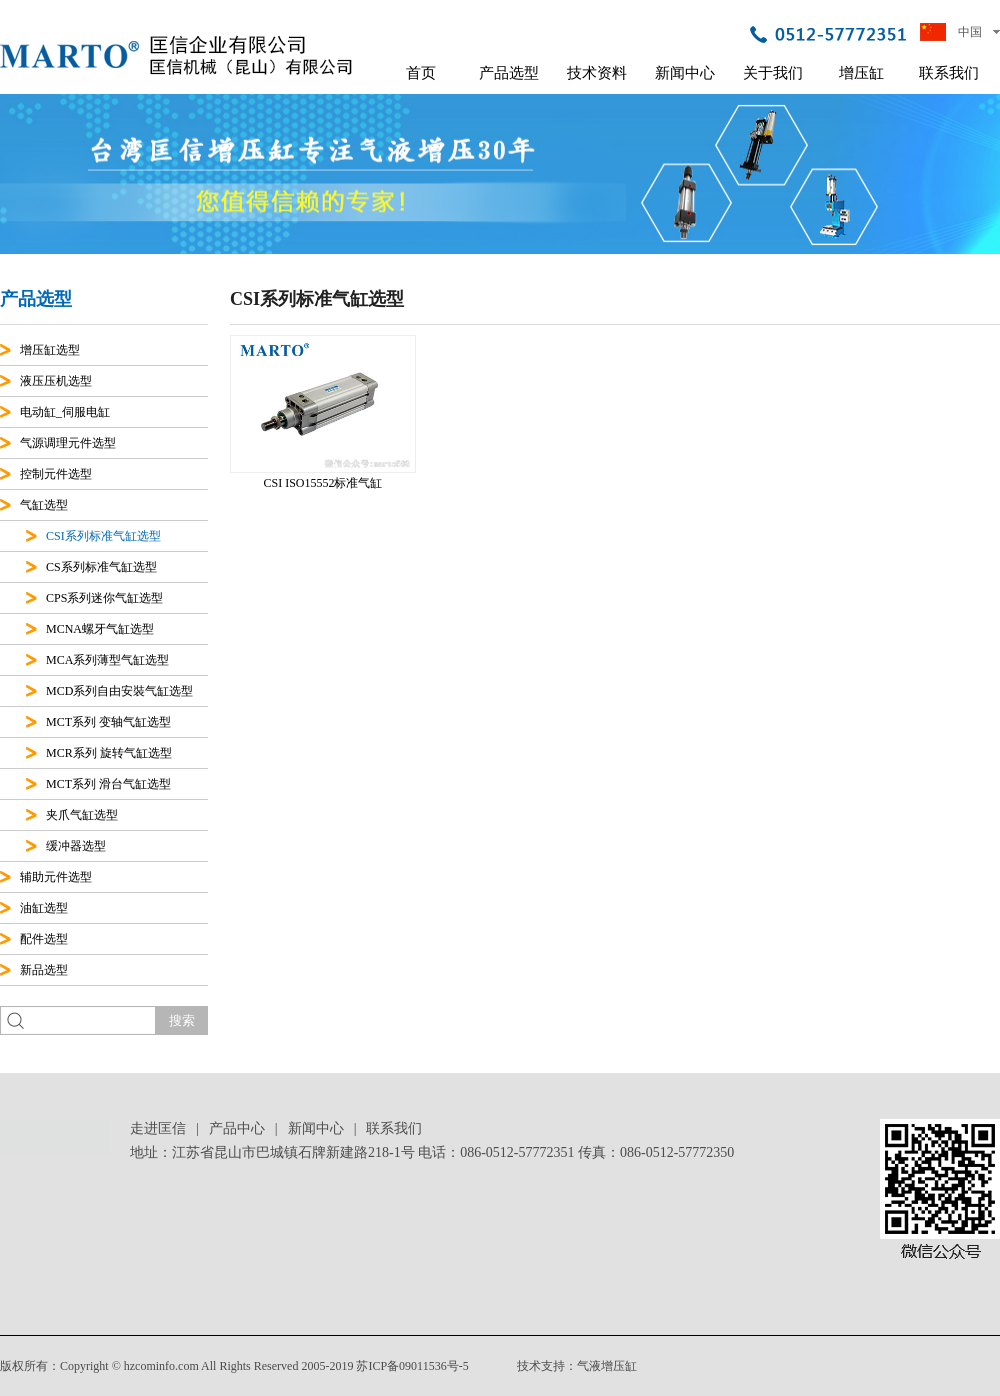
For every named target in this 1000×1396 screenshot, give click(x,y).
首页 (421, 73)
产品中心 (237, 1128)
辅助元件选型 (56, 877)
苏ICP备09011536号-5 (412, 1366)
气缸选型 (44, 505)
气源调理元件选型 (68, 443)
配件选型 (44, 939)
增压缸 (861, 73)
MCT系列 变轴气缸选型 (108, 722)
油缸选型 (44, 908)
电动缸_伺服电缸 (65, 412)
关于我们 (773, 73)
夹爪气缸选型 (82, 815)
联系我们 (949, 73)
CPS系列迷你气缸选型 (104, 598)
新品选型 (44, 970)
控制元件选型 (56, 474)
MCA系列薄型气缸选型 (107, 660)
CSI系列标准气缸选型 (103, 536)
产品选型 (509, 73)
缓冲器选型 (76, 846)
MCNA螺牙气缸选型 (100, 629)
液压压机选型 (56, 381)
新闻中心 (685, 73)
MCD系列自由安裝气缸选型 (119, 691)
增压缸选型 (50, 350)
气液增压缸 (607, 1366)
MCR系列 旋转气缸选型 (109, 753)
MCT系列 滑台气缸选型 (108, 784)
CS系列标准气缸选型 (101, 567)
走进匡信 (158, 1128)
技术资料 (597, 73)
